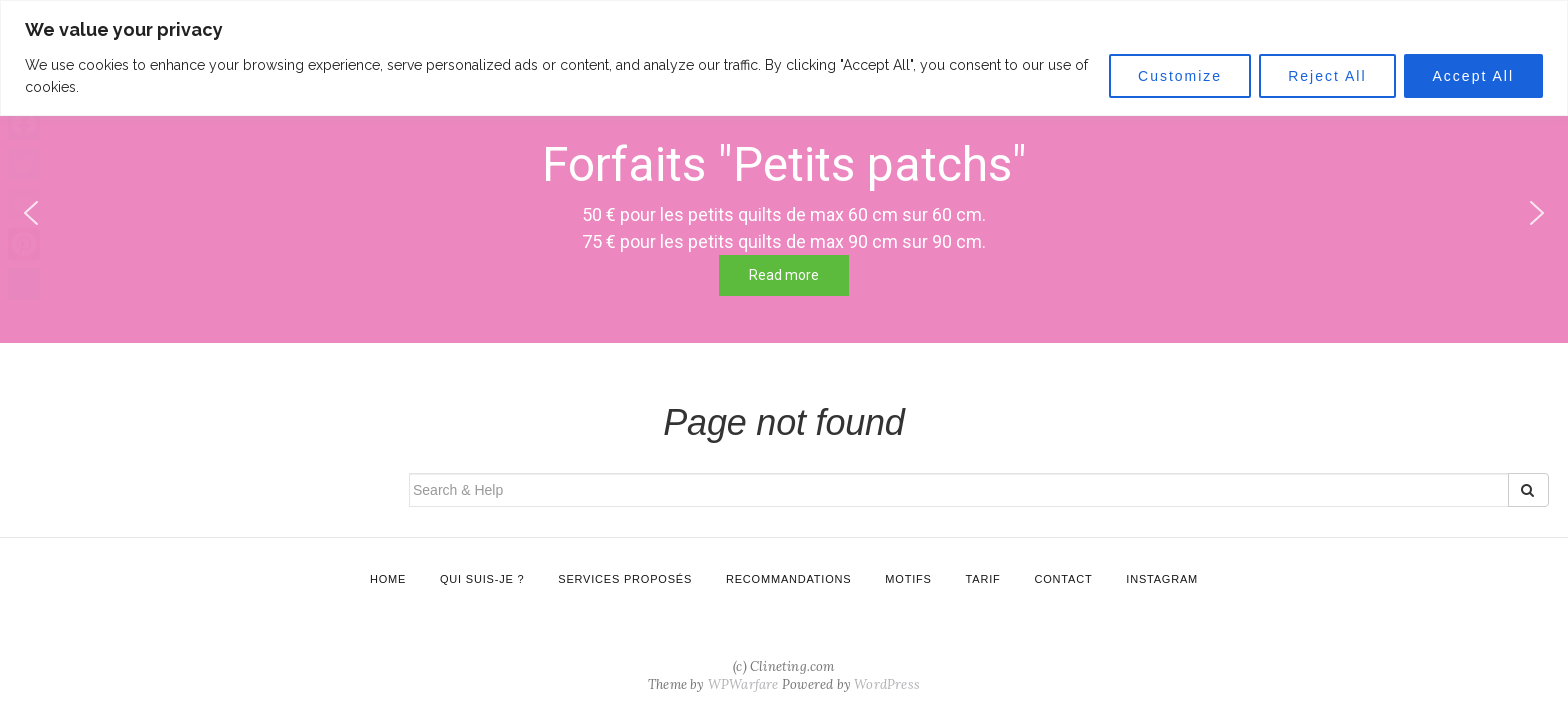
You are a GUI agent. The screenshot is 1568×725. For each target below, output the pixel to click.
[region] (784, 58)
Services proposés (625, 579)
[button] (1537, 213)
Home (388, 579)
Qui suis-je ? (482, 579)
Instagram (1162, 579)
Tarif (983, 579)
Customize (1180, 76)
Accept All (1473, 76)
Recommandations (788, 579)
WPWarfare (743, 684)
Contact (1063, 579)
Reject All (1327, 76)
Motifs (908, 579)
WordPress (887, 684)
